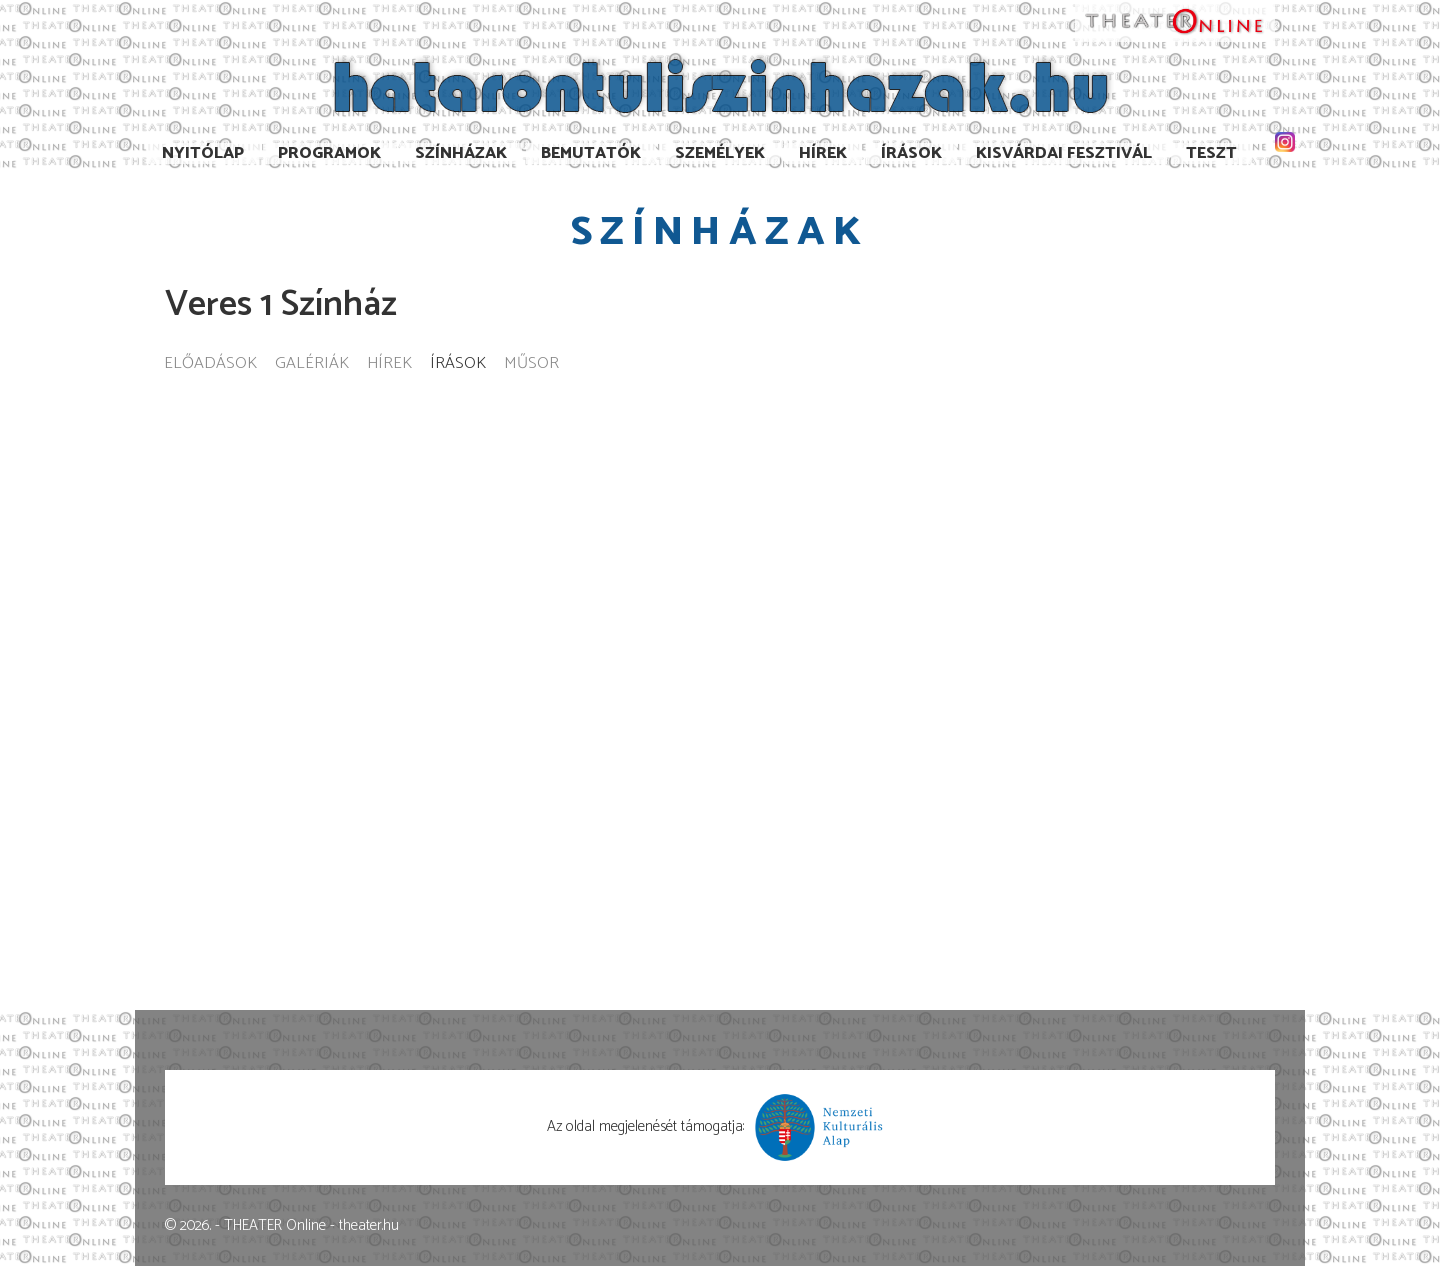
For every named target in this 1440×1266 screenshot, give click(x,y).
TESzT (1211, 153)
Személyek (720, 153)
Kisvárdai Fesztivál (1064, 153)
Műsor (531, 364)
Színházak (461, 153)
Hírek (823, 153)
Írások (911, 153)
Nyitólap (203, 153)
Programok (329, 153)
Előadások (210, 364)
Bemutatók (591, 153)
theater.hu (369, 1225)
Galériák (312, 364)
